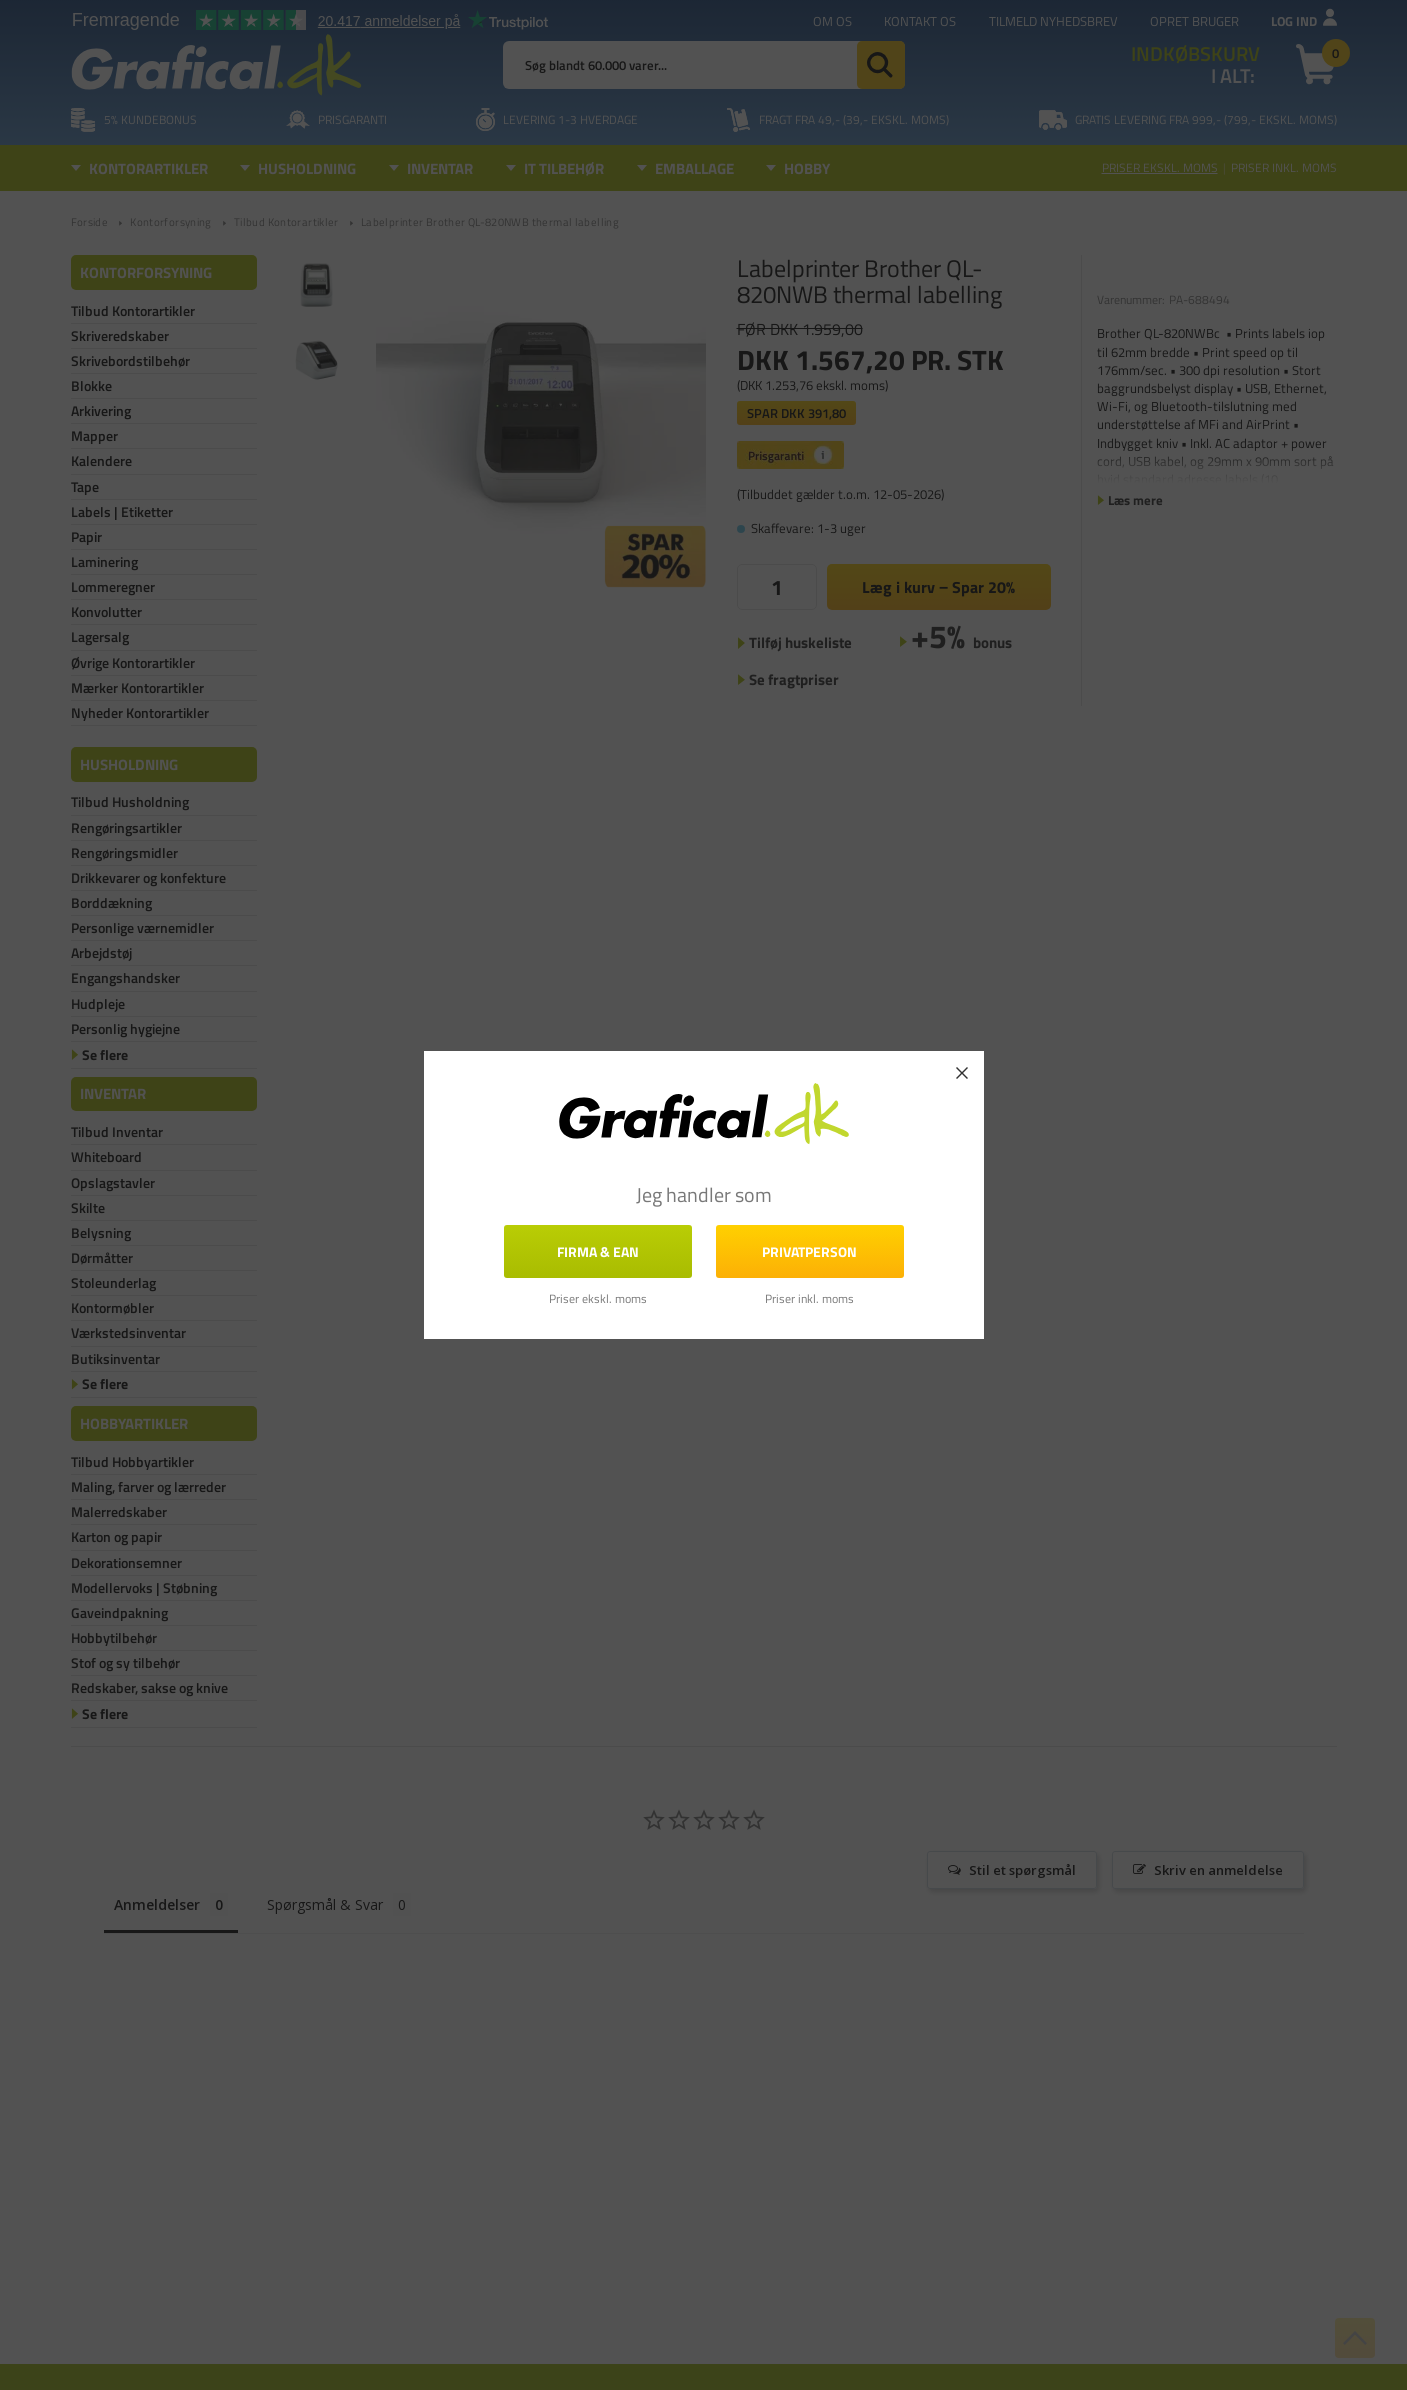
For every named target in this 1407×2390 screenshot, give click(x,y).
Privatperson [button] (809, 1251)
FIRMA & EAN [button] (598, 1251)
